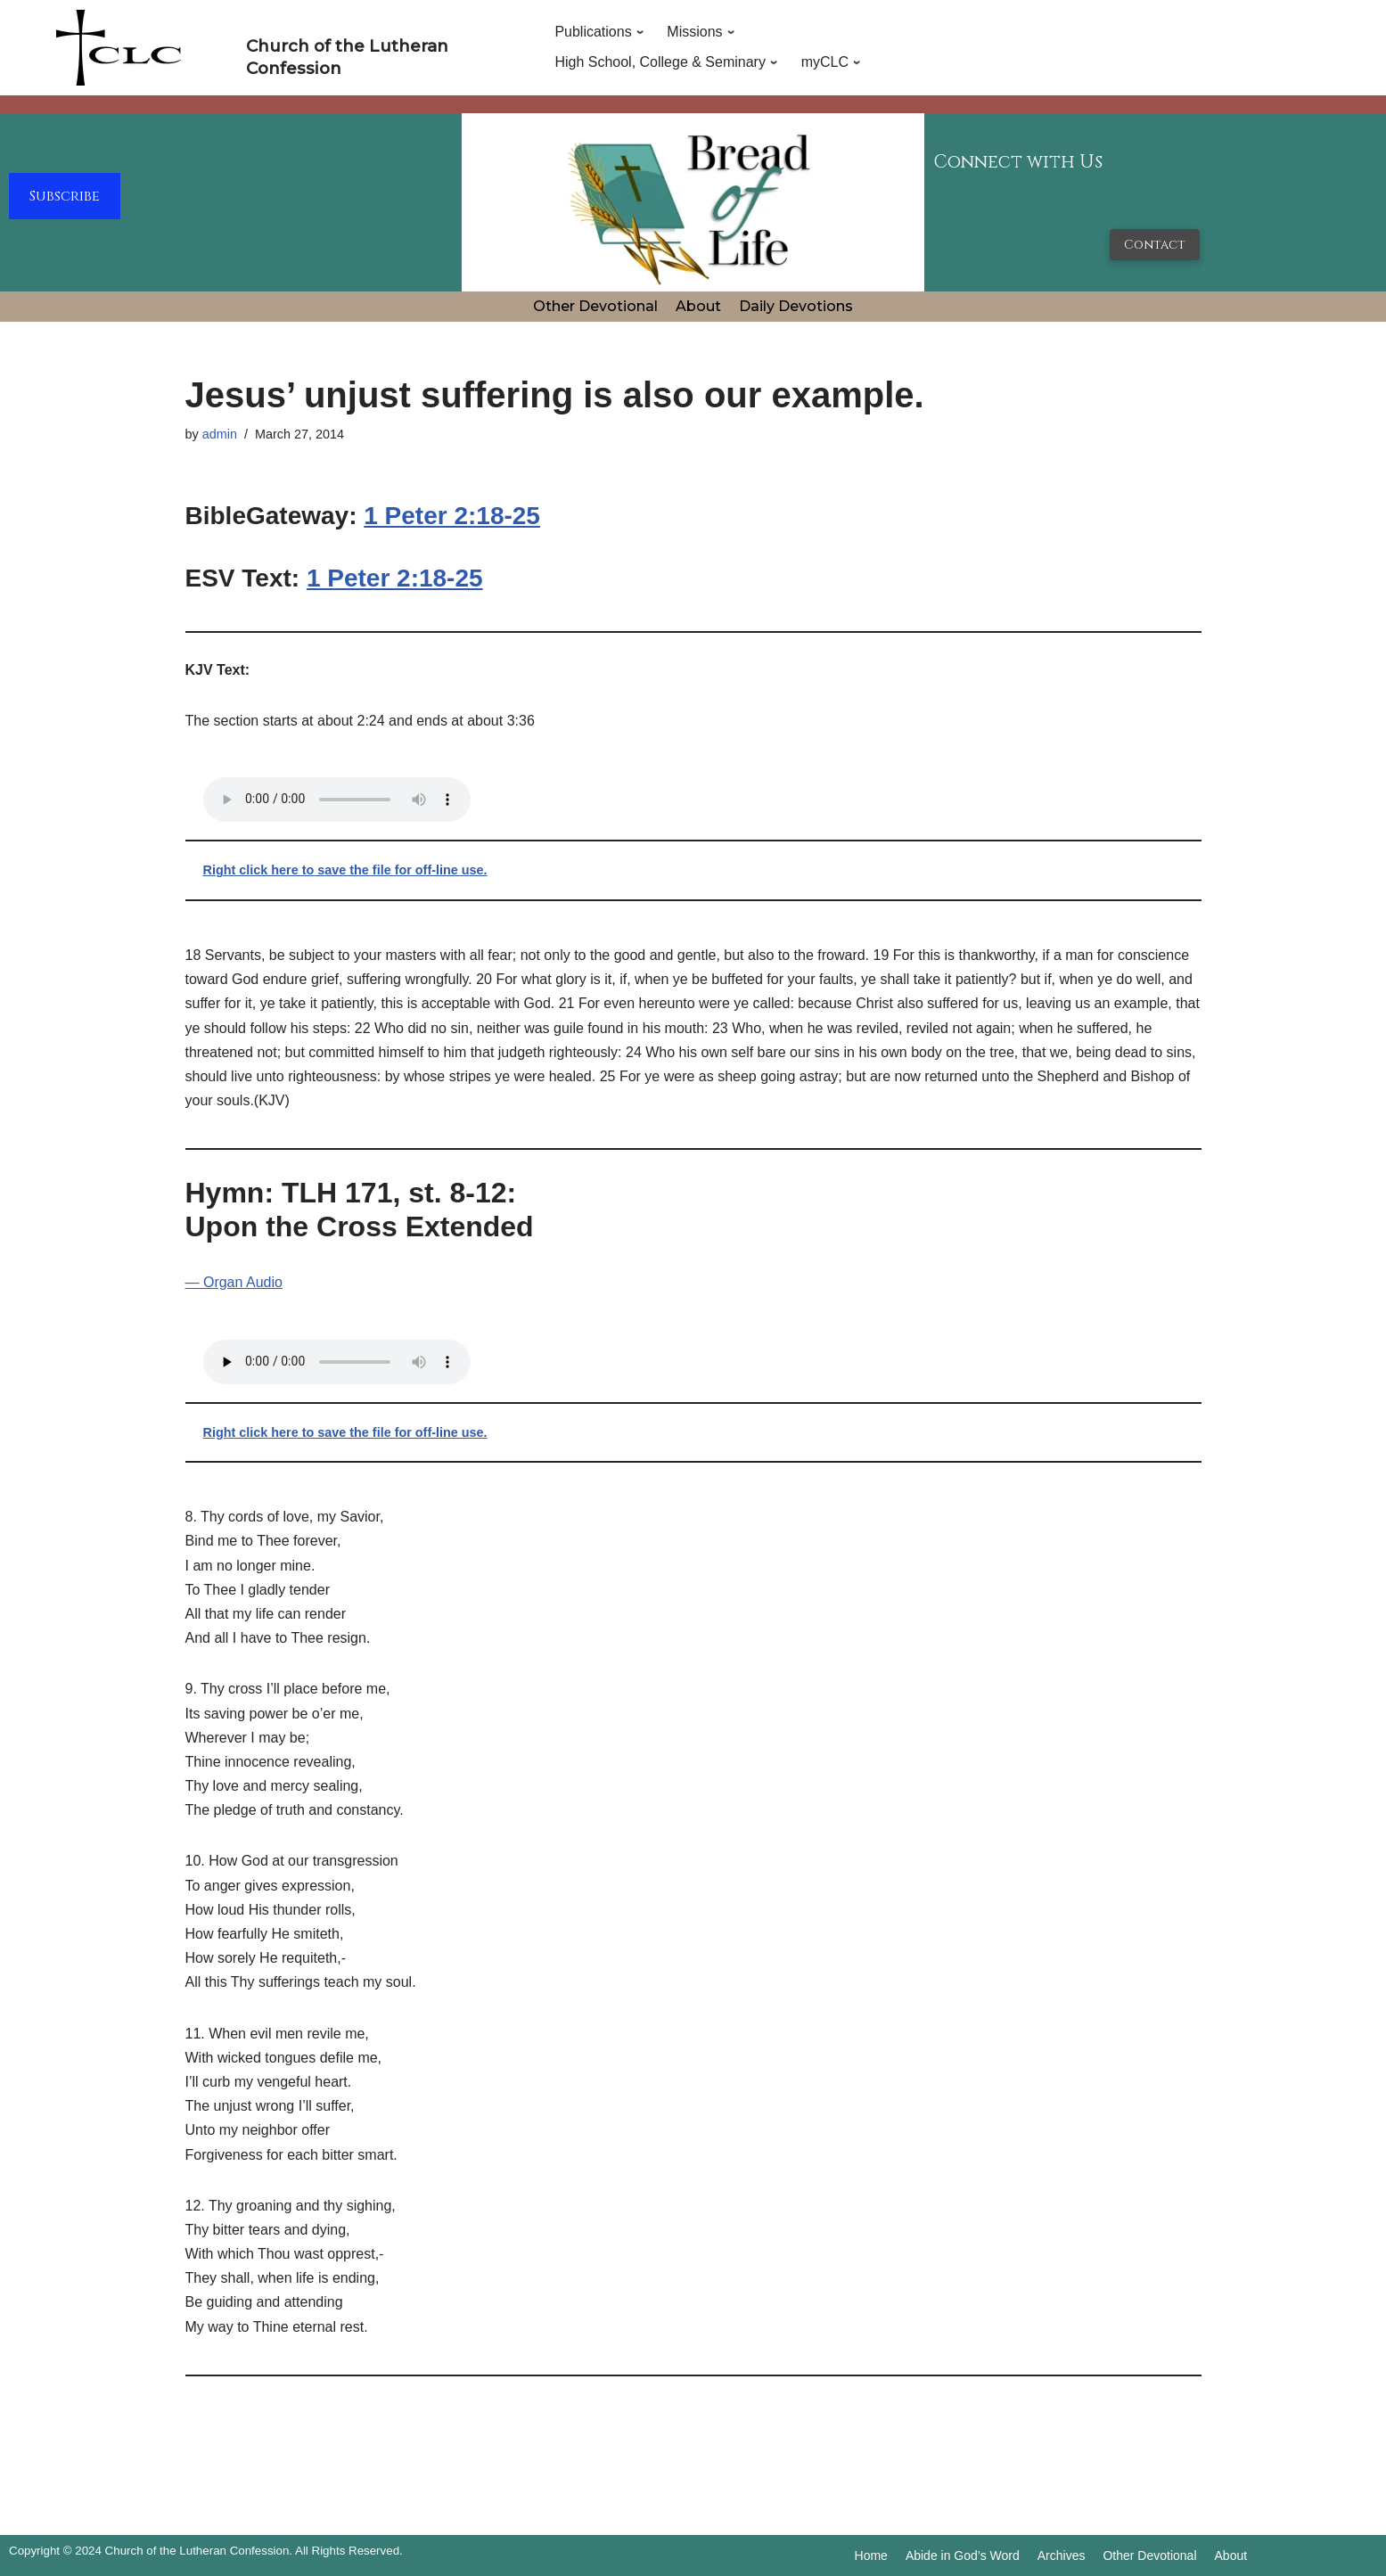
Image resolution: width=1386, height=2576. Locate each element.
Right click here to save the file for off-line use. (345, 870)
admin (219, 434)
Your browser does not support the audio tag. (337, 799)
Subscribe (64, 196)
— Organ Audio (234, 1282)
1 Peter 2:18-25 (452, 515)
